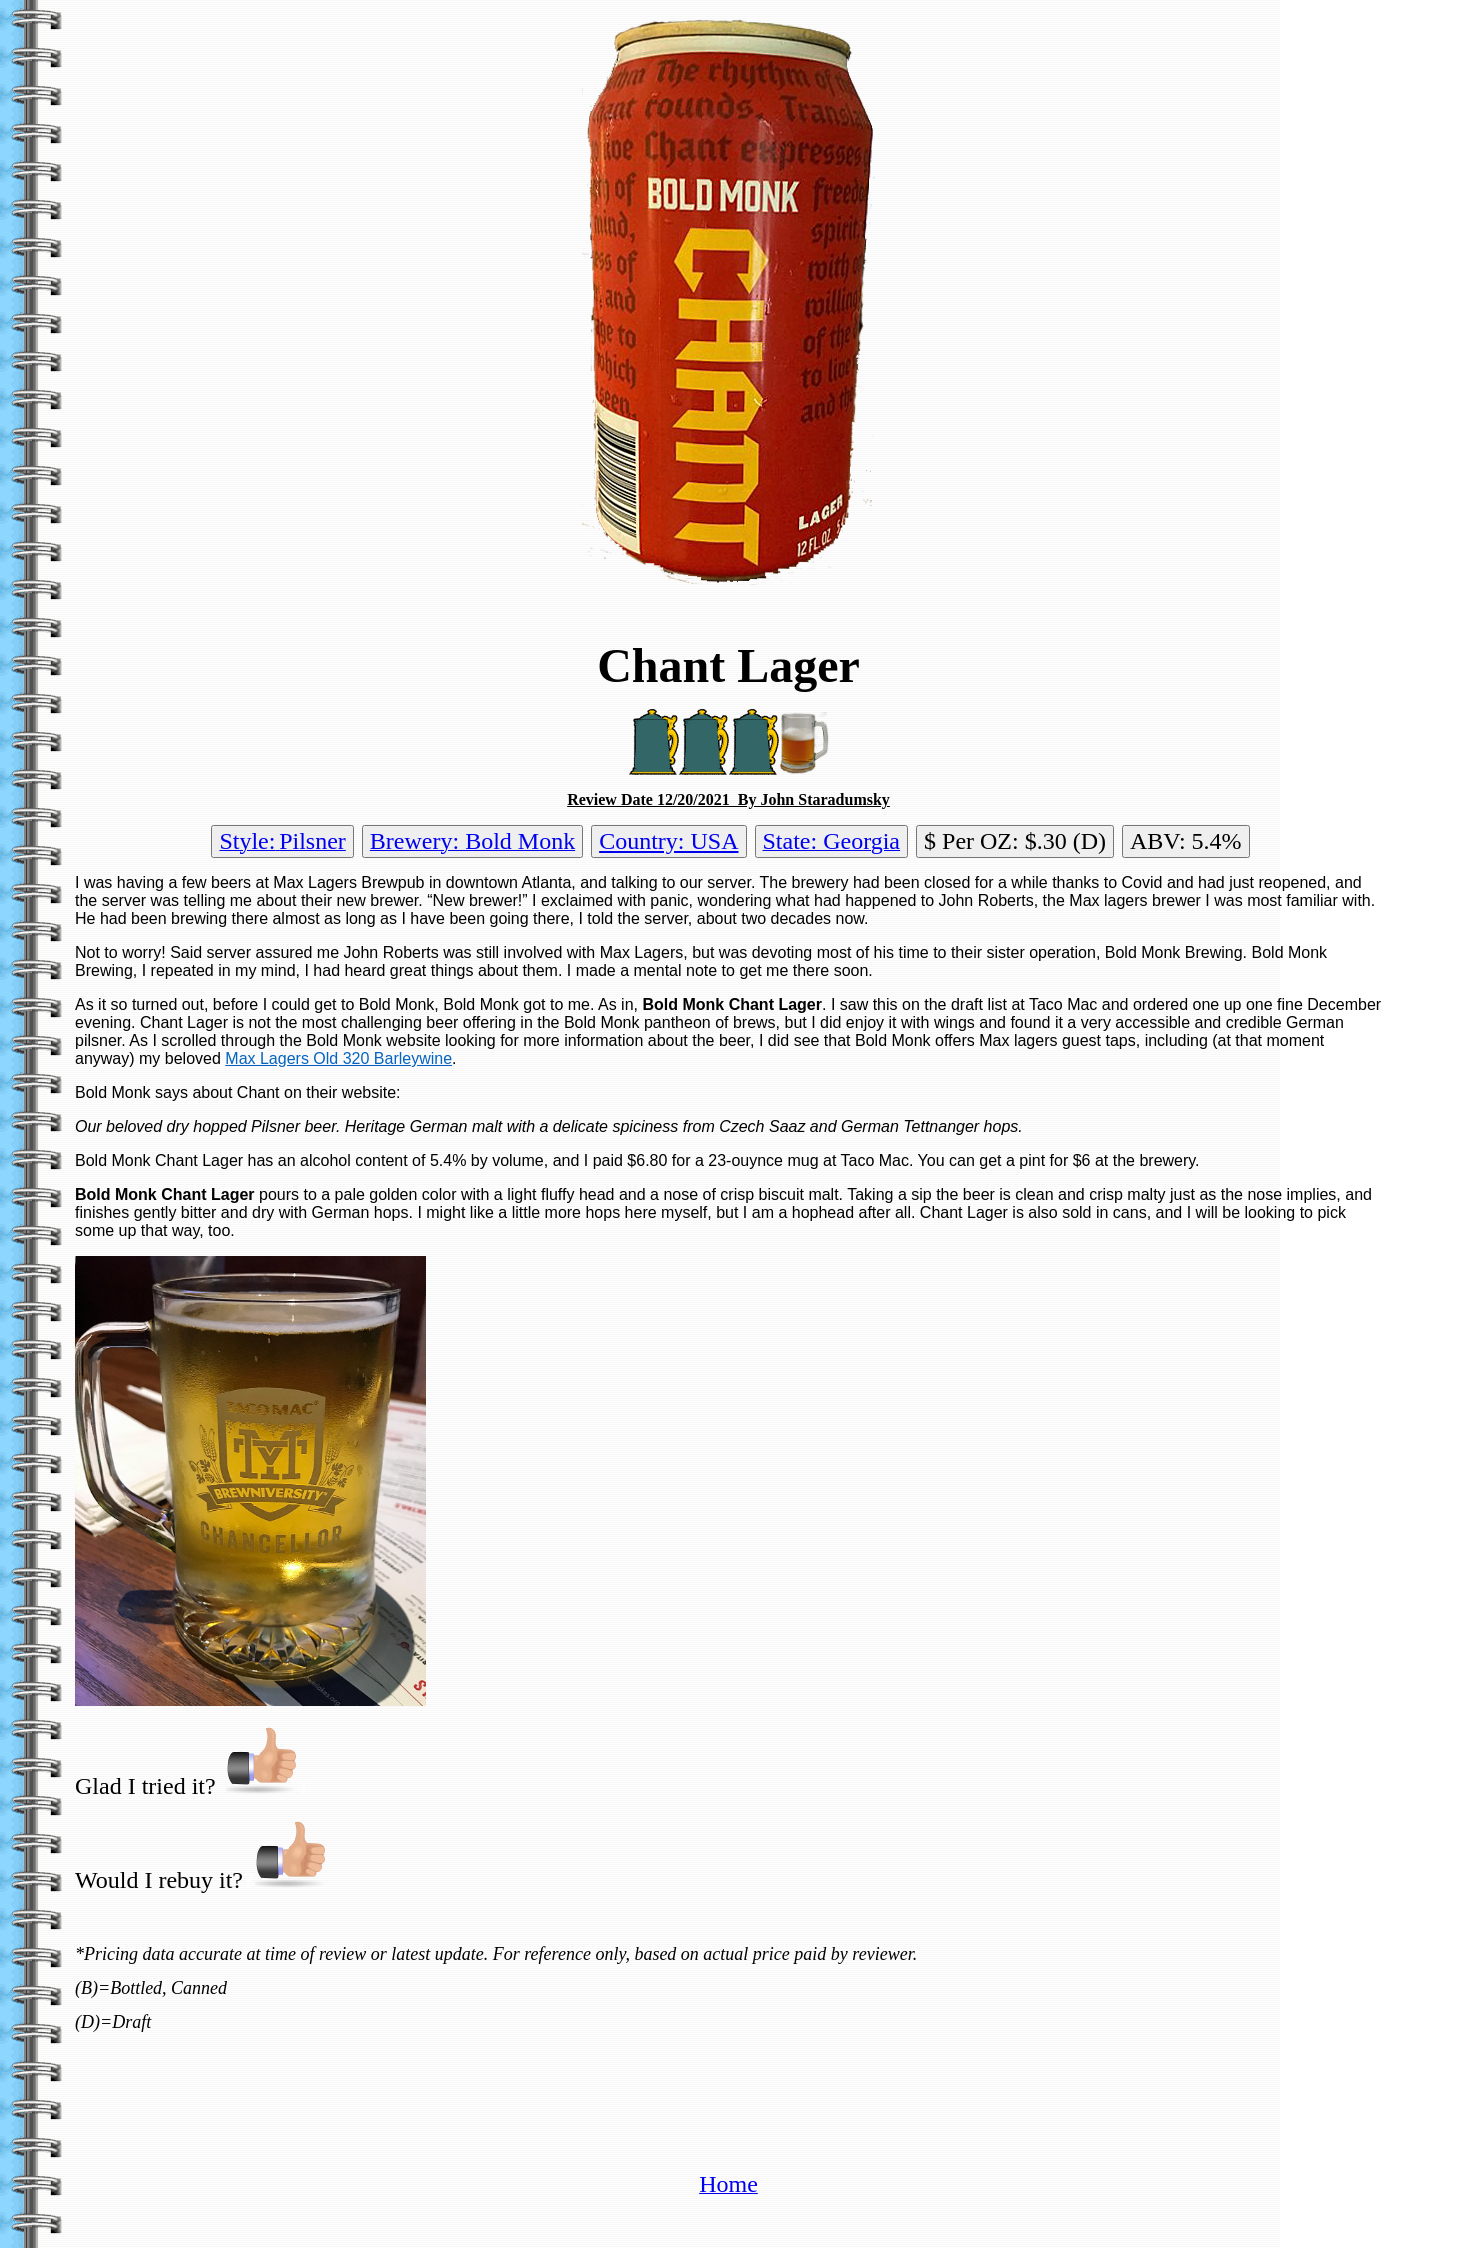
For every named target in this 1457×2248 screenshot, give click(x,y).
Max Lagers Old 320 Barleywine (338, 1058)
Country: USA (668, 841)
